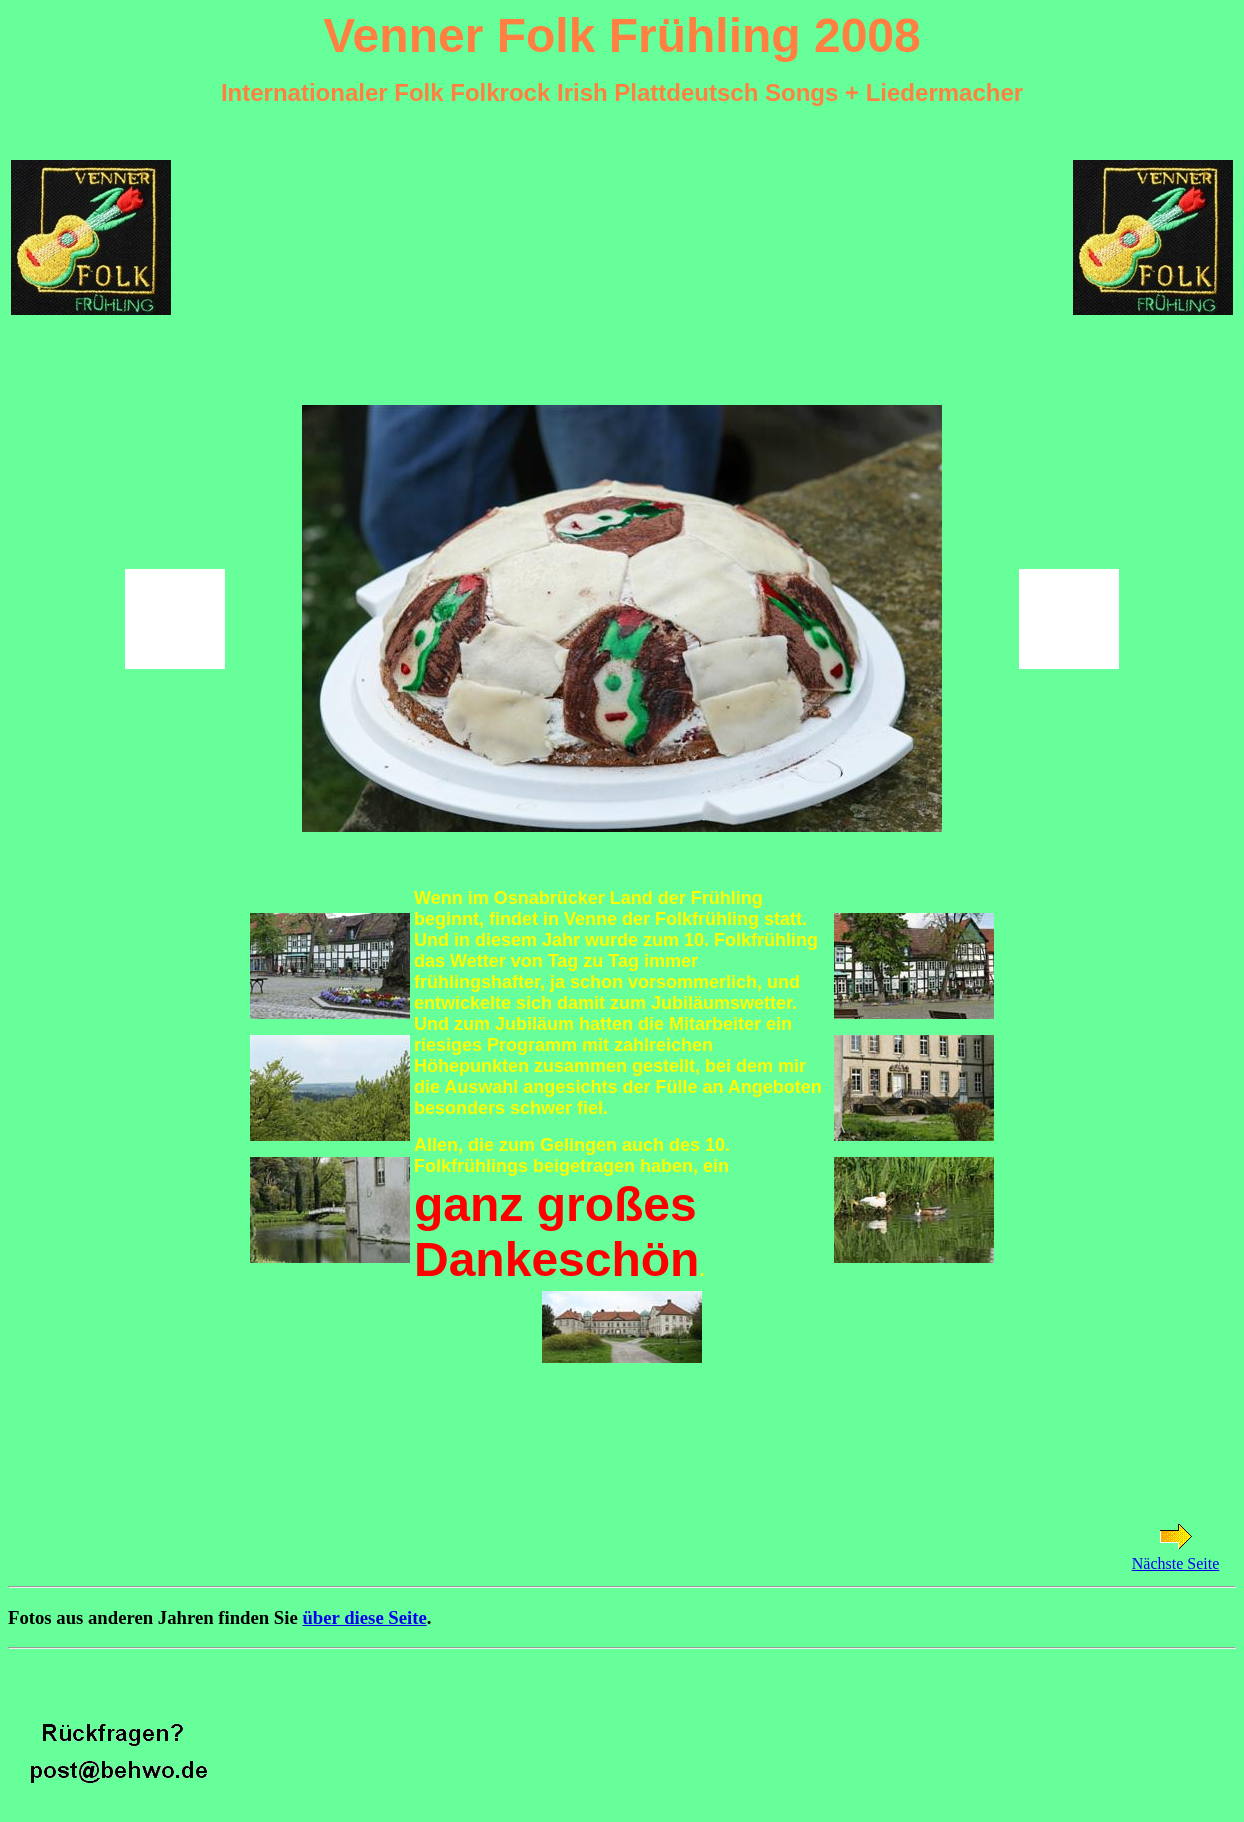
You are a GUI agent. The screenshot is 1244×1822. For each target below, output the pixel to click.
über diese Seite (364, 1617)
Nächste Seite (1176, 1563)
